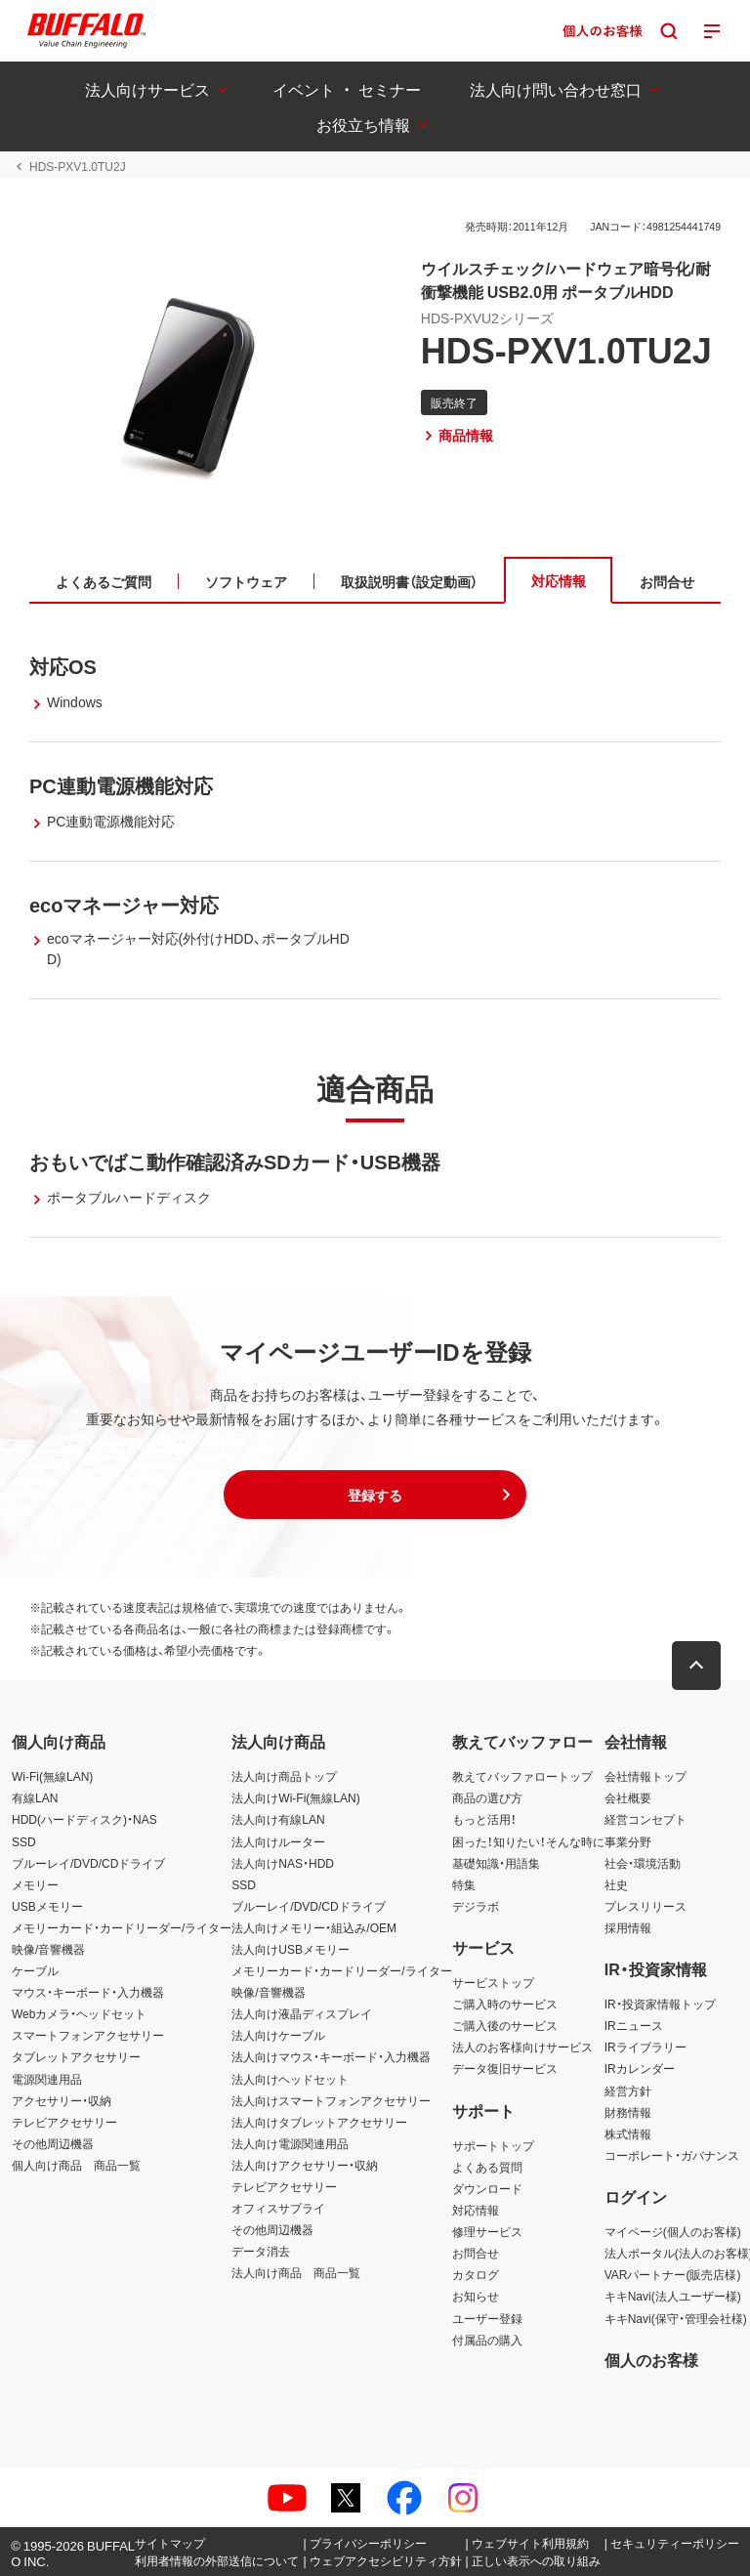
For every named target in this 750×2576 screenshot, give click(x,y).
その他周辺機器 (53, 2143)
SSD (24, 1841)
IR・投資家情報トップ (660, 2003)
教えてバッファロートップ (522, 1776)
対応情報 (475, 2209)
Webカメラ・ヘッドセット (79, 2013)
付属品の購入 (487, 2339)
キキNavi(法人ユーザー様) (672, 2295)
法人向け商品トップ (284, 1776)
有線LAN (35, 1797)
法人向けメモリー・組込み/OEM (313, 1927)
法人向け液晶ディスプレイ (301, 2013)
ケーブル (35, 1970)
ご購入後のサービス (505, 2025)
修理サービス (487, 2231)
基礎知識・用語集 (496, 1863)
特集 (464, 1884)
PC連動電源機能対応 (121, 785)
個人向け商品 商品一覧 (76, 2165)
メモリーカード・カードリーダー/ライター (121, 1927)
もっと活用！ (484, 1819)
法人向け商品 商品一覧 (295, 2272)
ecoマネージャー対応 (124, 904)
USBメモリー (47, 1906)
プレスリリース (645, 1906)
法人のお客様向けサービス (522, 2046)
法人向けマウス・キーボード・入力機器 (331, 2056)
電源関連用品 (47, 2079)
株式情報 (627, 2133)
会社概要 (627, 1797)
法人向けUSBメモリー (290, 1949)
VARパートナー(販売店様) (672, 2274)
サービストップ (493, 1982)
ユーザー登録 (487, 2318)
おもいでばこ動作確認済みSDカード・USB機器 (234, 1161)
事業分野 (627, 1841)
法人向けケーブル (278, 2035)
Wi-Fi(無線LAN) (52, 1776)
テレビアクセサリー (64, 2122)
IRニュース (633, 2025)
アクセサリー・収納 (61, 2100)
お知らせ (475, 2295)
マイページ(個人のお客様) (672, 2231)
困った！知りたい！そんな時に (528, 1841)
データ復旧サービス (505, 2068)
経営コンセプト (645, 1819)
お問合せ (475, 2252)
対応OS (63, 666)
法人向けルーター (278, 1841)
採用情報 (627, 1927)
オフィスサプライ (278, 2208)
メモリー (35, 1884)
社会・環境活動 (642, 1863)
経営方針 (627, 2090)
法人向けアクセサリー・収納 (304, 2165)
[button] (375, 1494)
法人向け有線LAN (277, 1819)
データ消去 (260, 2250)
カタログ (475, 2274)
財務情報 (627, 2112)
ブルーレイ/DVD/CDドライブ (88, 1863)
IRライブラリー (645, 2046)
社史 (616, 1884)
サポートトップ (493, 2145)
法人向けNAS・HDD (282, 1863)
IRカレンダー (639, 2068)
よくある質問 (487, 2166)
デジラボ (475, 1906)
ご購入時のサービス (505, 2003)
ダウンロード (487, 2188)
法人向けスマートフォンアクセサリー (331, 2100)
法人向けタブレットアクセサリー (319, 2122)
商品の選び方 (487, 1797)
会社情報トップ (645, 1776)
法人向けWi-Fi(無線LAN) (295, 1797)
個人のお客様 (651, 2359)
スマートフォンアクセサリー (88, 2035)
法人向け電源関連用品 (290, 2143)
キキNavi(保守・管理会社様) (675, 2318)
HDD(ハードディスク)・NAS (84, 1819)
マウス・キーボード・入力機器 (88, 1992)
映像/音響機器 (48, 1949)
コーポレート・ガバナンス (671, 2155)
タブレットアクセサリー (76, 2056)
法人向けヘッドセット (290, 2079)
